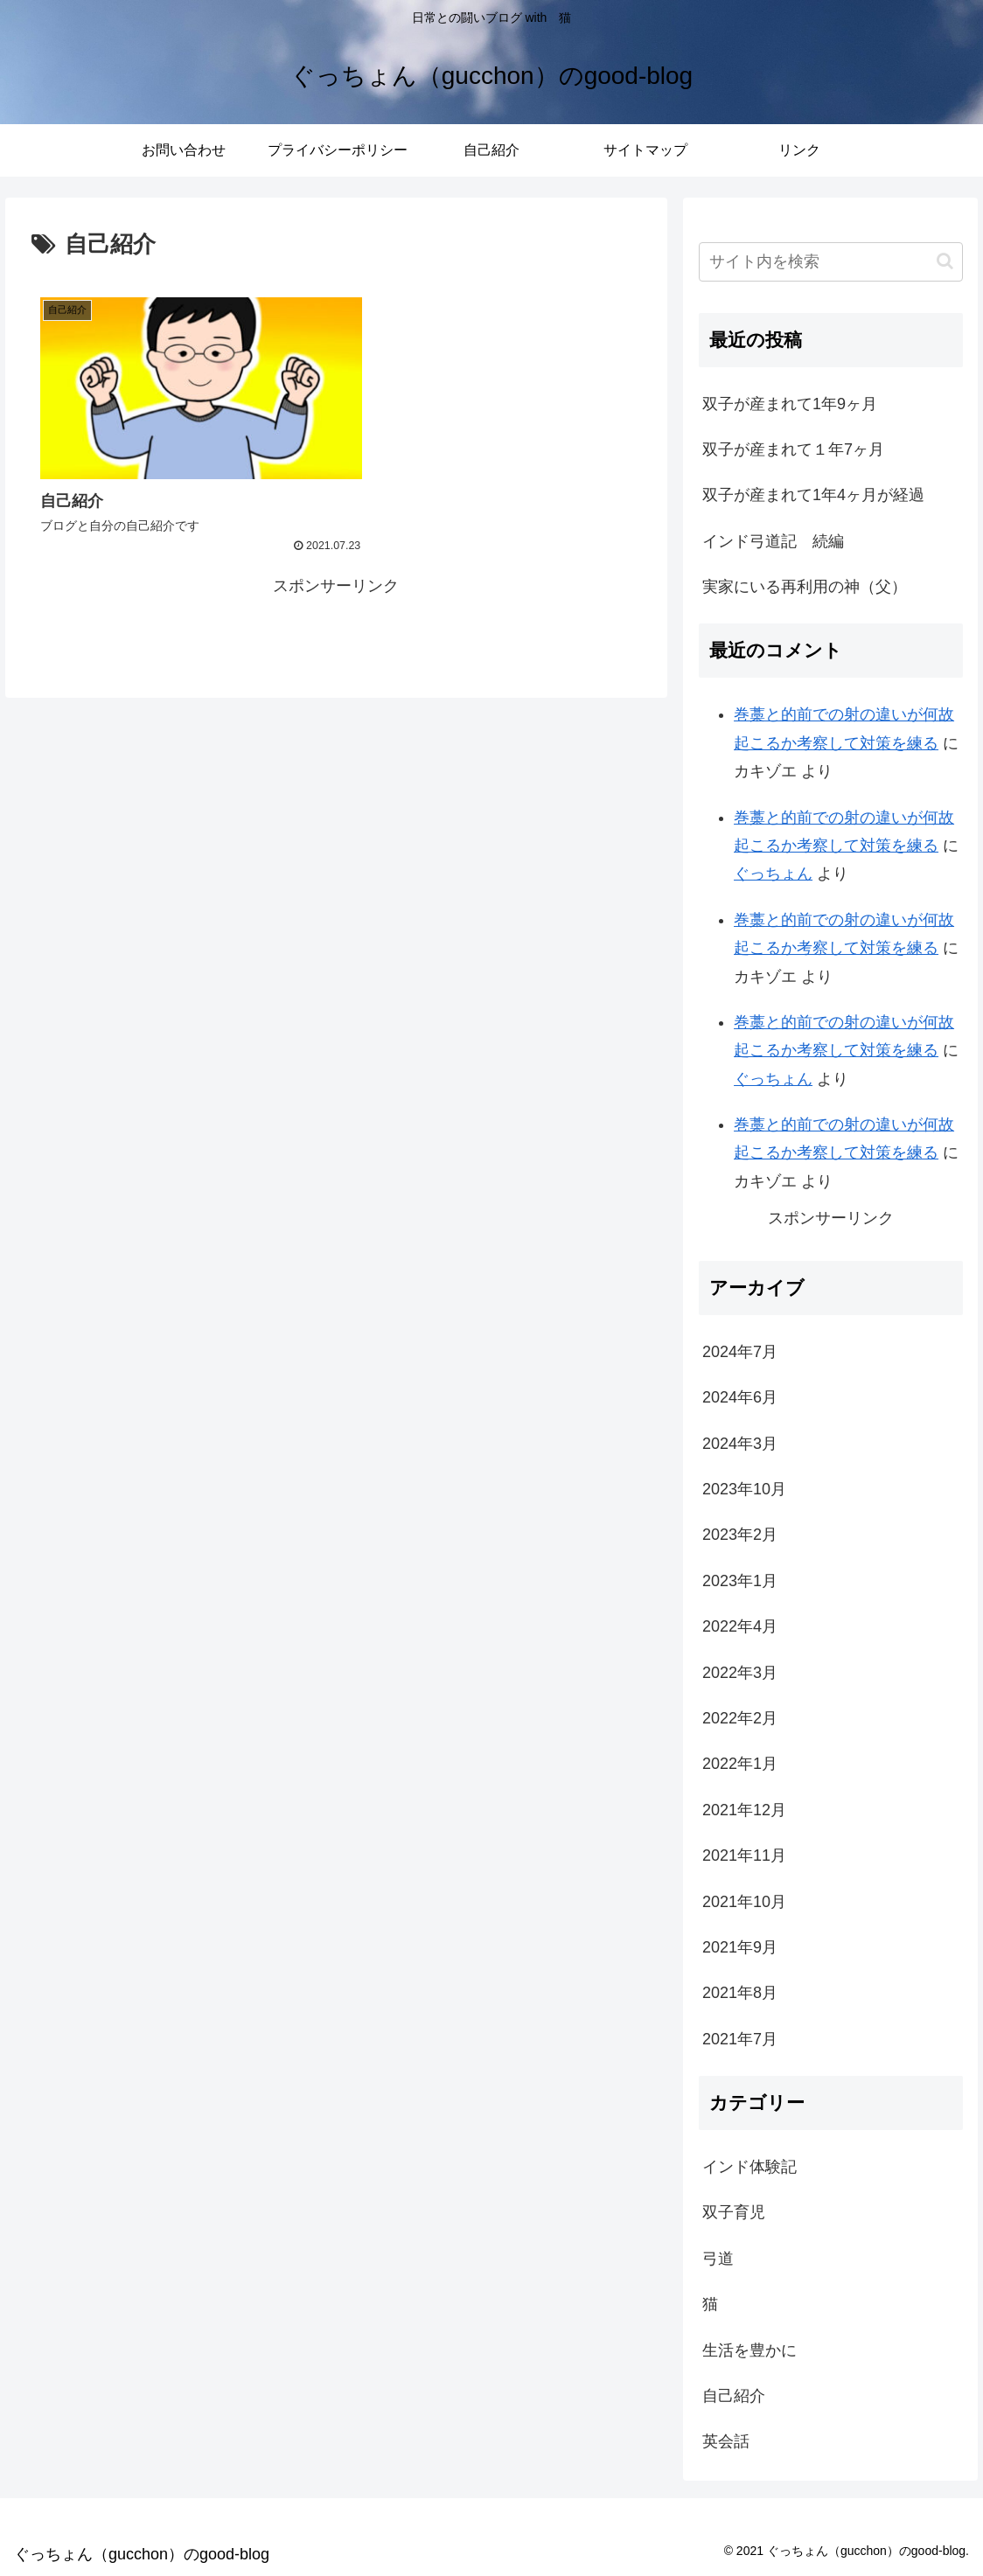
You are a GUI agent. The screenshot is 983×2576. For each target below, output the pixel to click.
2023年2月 (739, 1534)
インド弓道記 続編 (773, 541)
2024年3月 (739, 1443)
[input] (830, 262)
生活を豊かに (749, 2350)
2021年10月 (744, 1902)
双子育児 (733, 2212)
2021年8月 (739, 1993)
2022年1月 (739, 1763)
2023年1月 (739, 1581)
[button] (945, 261)
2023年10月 (744, 1489)
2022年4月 (739, 1626)
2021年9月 (739, 1947)
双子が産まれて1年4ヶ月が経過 (813, 495)
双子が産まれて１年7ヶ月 (793, 449)
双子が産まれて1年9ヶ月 (789, 404)
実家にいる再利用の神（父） (804, 586)
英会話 (725, 2441)
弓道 (718, 2258)
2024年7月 (739, 1352)
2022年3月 (739, 1672)
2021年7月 (739, 2039)
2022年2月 (739, 1718)
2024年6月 (739, 1397)
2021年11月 (744, 1855)
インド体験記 (749, 2167)
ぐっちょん (773, 873)
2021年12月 (744, 1810)
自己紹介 (733, 2396)
